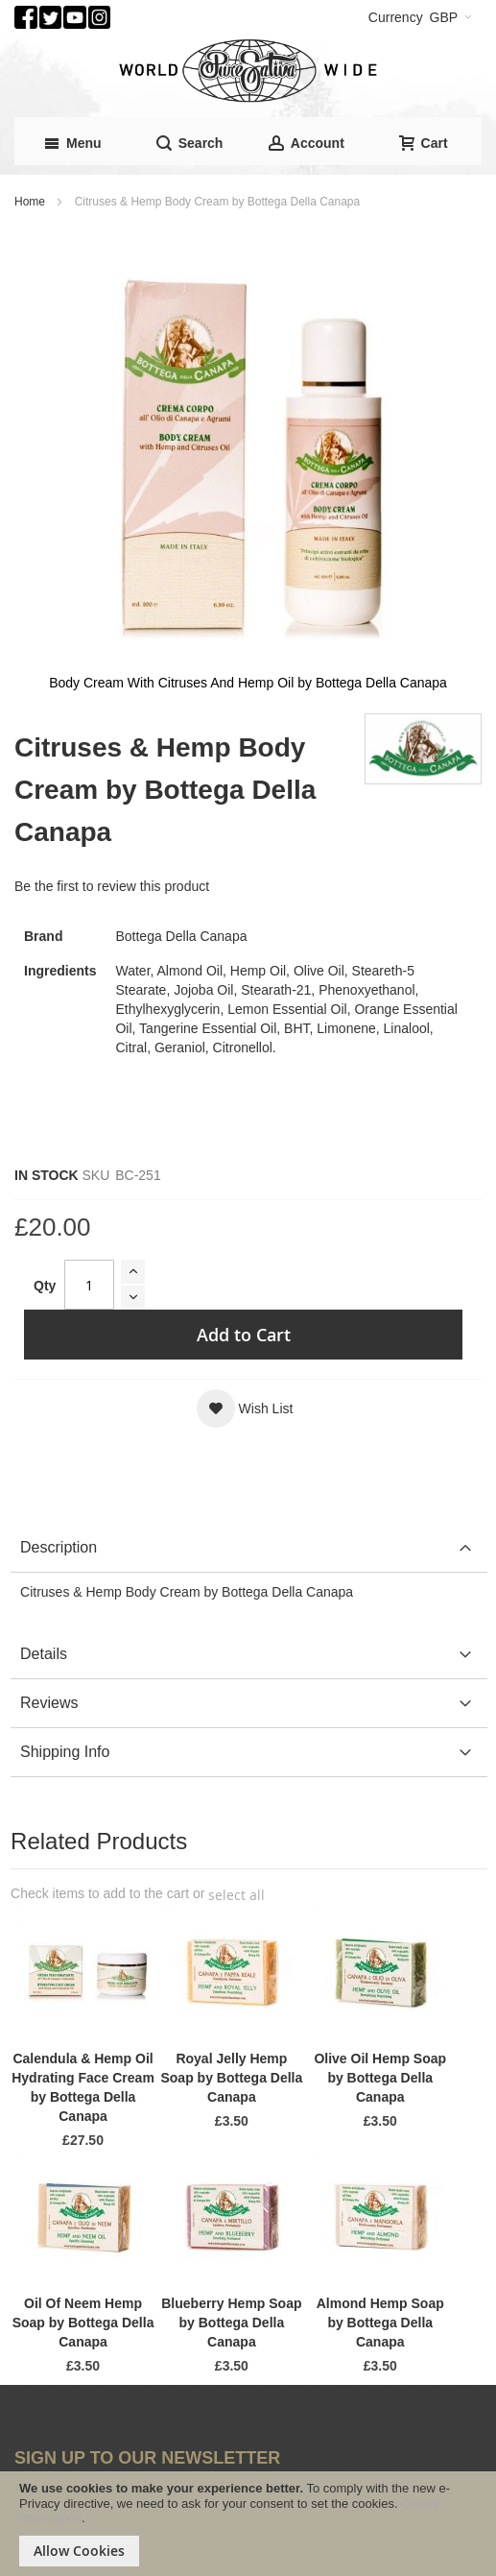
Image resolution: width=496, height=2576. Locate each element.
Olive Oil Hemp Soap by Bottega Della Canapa (380, 2078)
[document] (248, 2523)
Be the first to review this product (111, 886)
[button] (245, 1408)
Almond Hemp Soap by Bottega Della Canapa (380, 2322)
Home (29, 201)
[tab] (249, 1548)
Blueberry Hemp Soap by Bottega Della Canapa (231, 2322)
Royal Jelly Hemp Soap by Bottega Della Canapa (231, 2078)
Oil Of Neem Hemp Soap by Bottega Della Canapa (83, 2322)
